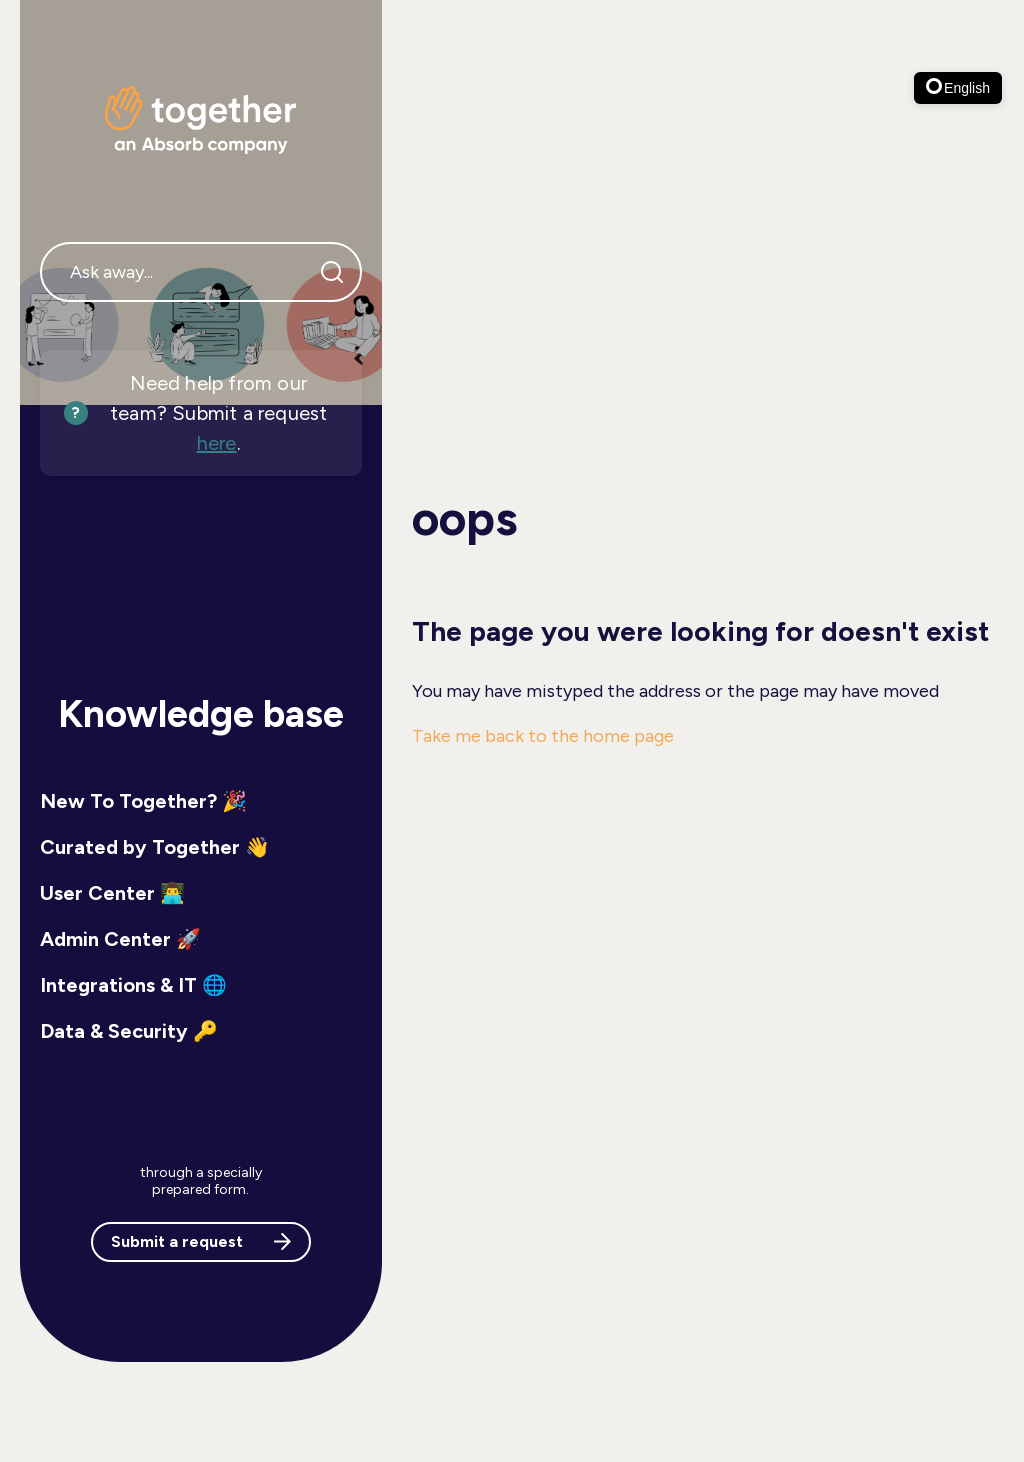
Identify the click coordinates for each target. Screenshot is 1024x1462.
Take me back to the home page (543, 736)
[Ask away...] (201, 272)
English (958, 87)
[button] (201, 801)
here (217, 443)
